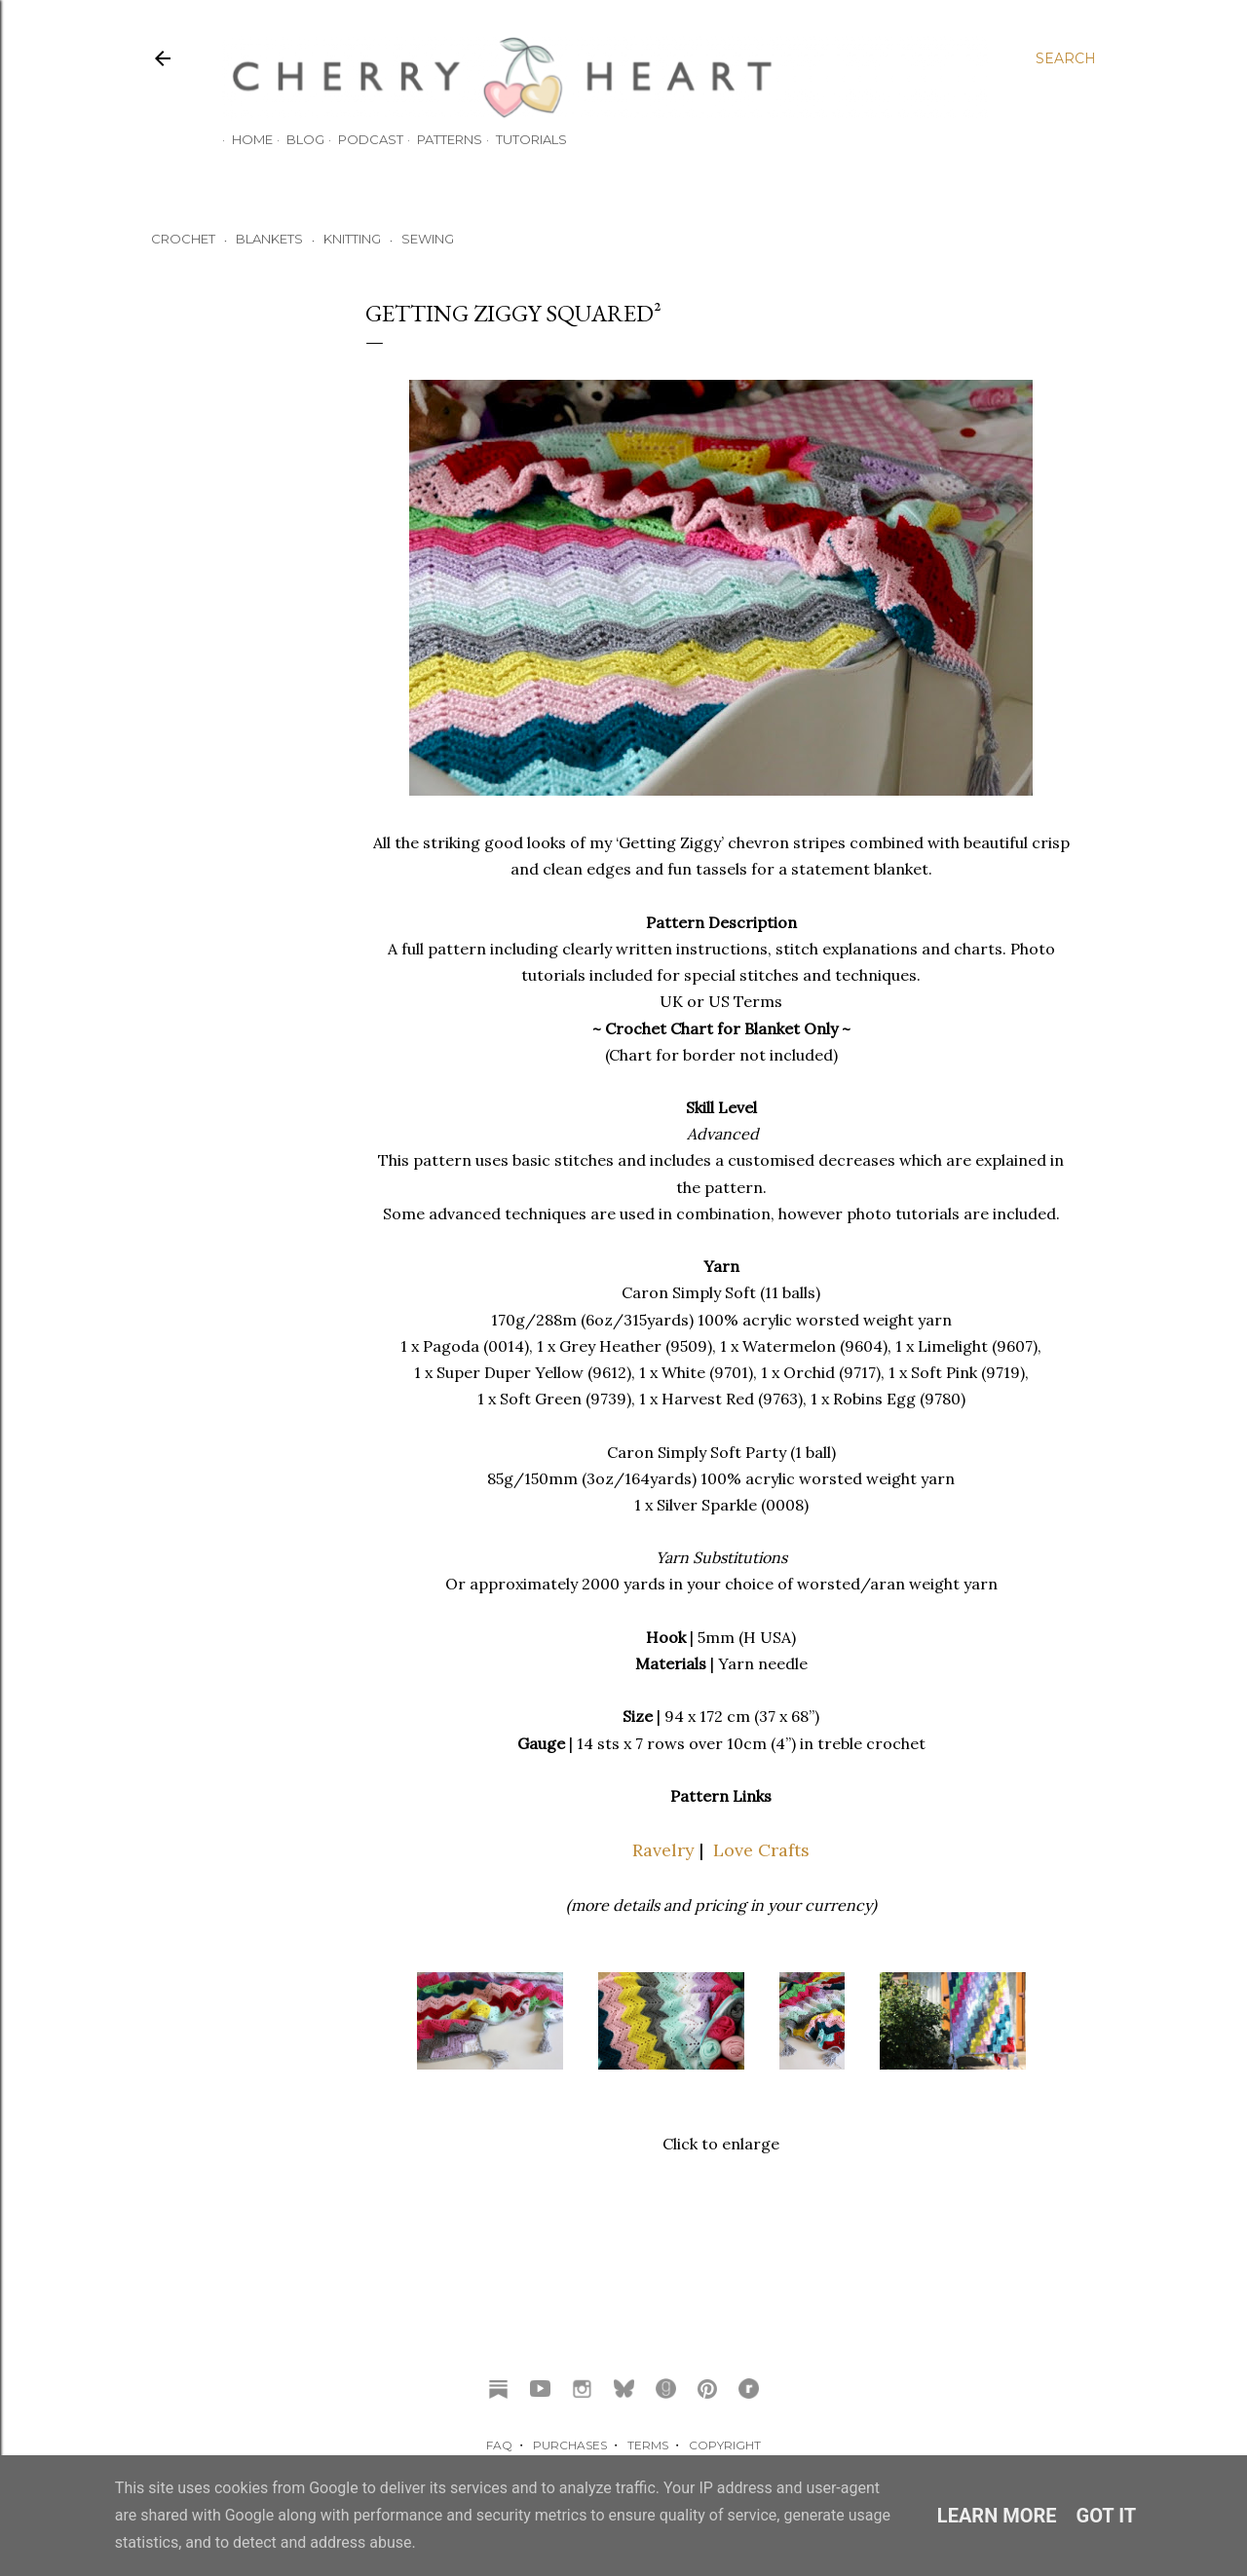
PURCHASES (570, 2445)
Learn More (997, 2515)
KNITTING (352, 238)
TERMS (647, 2445)
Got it (1107, 2515)
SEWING (427, 238)
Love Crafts (761, 1850)
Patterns (439, 139)
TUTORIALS (521, 139)
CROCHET (183, 238)
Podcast (361, 139)
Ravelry (663, 1850)
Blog (296, 139)
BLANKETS (269, 238)
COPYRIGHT (725, 2445)
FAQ (499, 2445)
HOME (242, 139)
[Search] (1066, 58)
